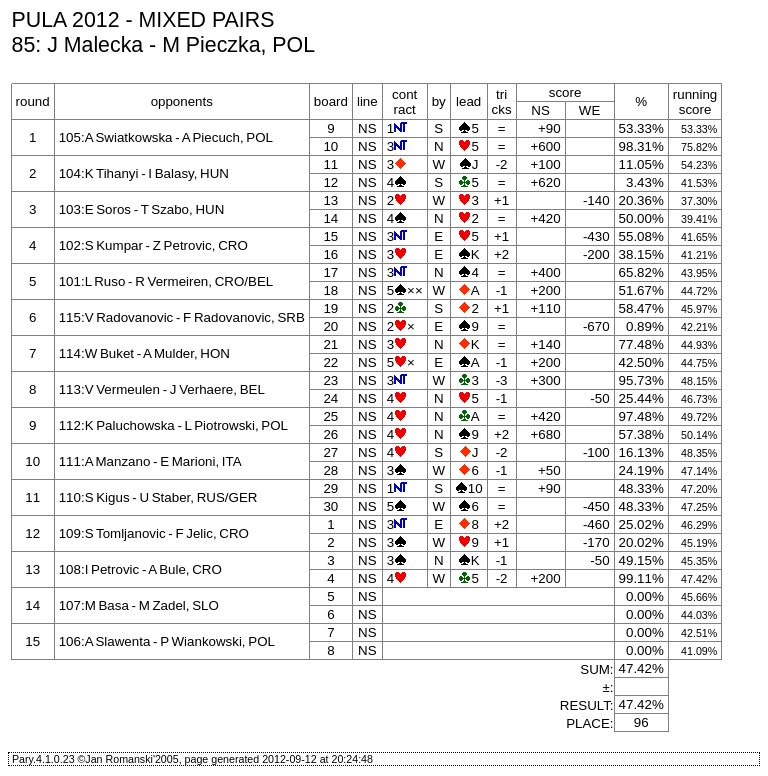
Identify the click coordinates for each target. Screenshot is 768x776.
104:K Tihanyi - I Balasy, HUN (144, 173)
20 (330, 326)
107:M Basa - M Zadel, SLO (139, 605)
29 (330, 488)
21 (330, 344)
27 (330, 452)
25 (330, 416)
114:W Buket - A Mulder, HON (144, 353)
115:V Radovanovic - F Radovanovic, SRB (182, 317)
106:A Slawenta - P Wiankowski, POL (167, 641)
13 (330, 200)
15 (330, 236)
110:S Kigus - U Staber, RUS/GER (158, 497)
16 (330, 254)
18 (330, 290)
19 (330, 308)
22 (330, 362)
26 (330, 434)
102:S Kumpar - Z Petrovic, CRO (153, 245)
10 (330, 146)
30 (330, 506)
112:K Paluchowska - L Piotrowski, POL (173, 425)
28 (330, 470)
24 (330, 398)
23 (330, 380)
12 (330, 182)
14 (330, 218)
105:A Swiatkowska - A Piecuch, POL (166, 137)
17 (330, 272)
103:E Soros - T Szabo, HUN (142, 209)
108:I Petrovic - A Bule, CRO (140, 569)
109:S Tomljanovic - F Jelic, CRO (154, 533)
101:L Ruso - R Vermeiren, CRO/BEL (166, 281)
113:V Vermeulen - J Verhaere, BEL (162, 389)
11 (330, 164)
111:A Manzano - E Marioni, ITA (150, 461)
